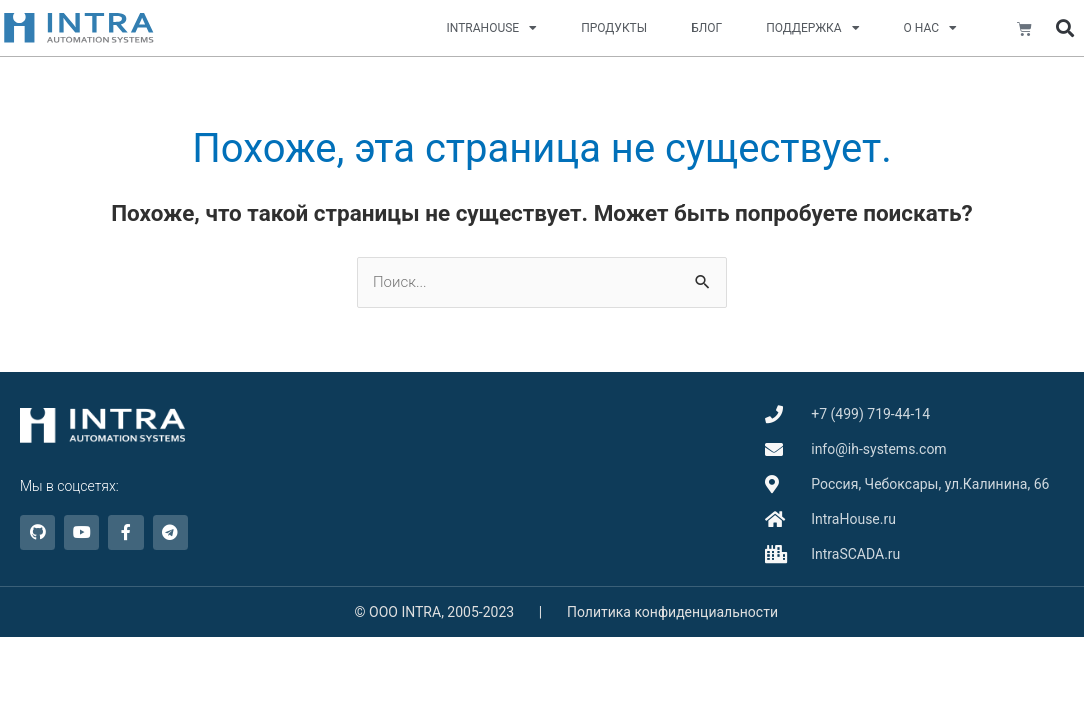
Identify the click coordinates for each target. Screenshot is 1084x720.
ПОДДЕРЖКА (812, 28)
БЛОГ (706, 28)
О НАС (930, 28)
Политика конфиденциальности (672, 612)
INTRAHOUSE (492, 28)
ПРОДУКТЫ (614, 28)
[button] (1065, 28)
